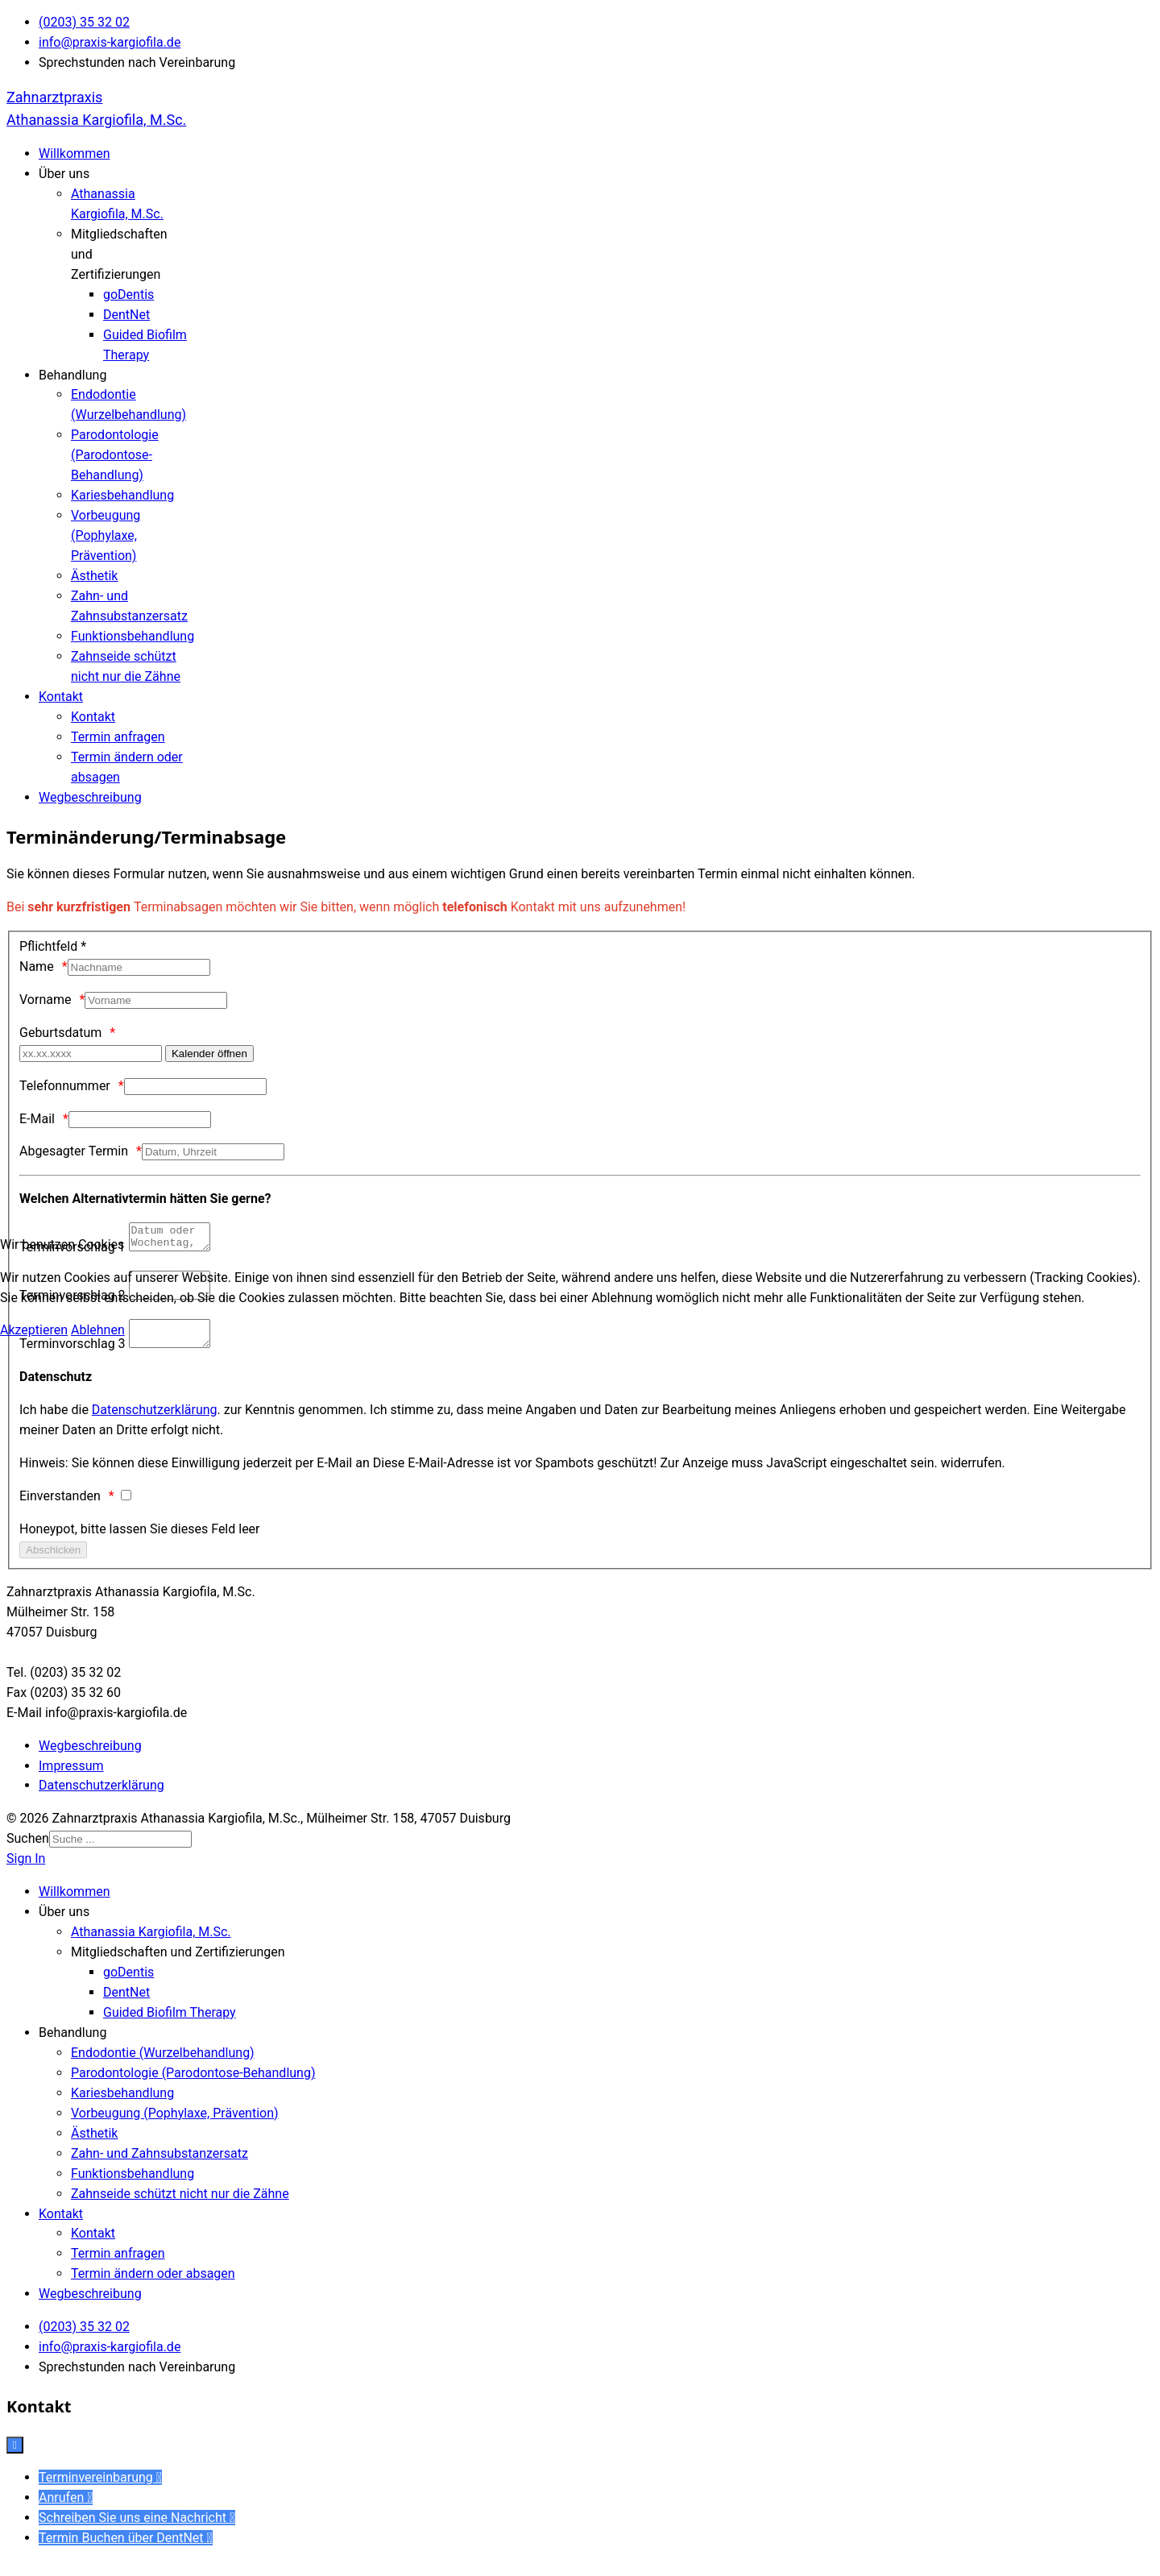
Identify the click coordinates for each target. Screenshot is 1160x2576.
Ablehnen (98, 1330)
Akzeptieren (34, 1330)
